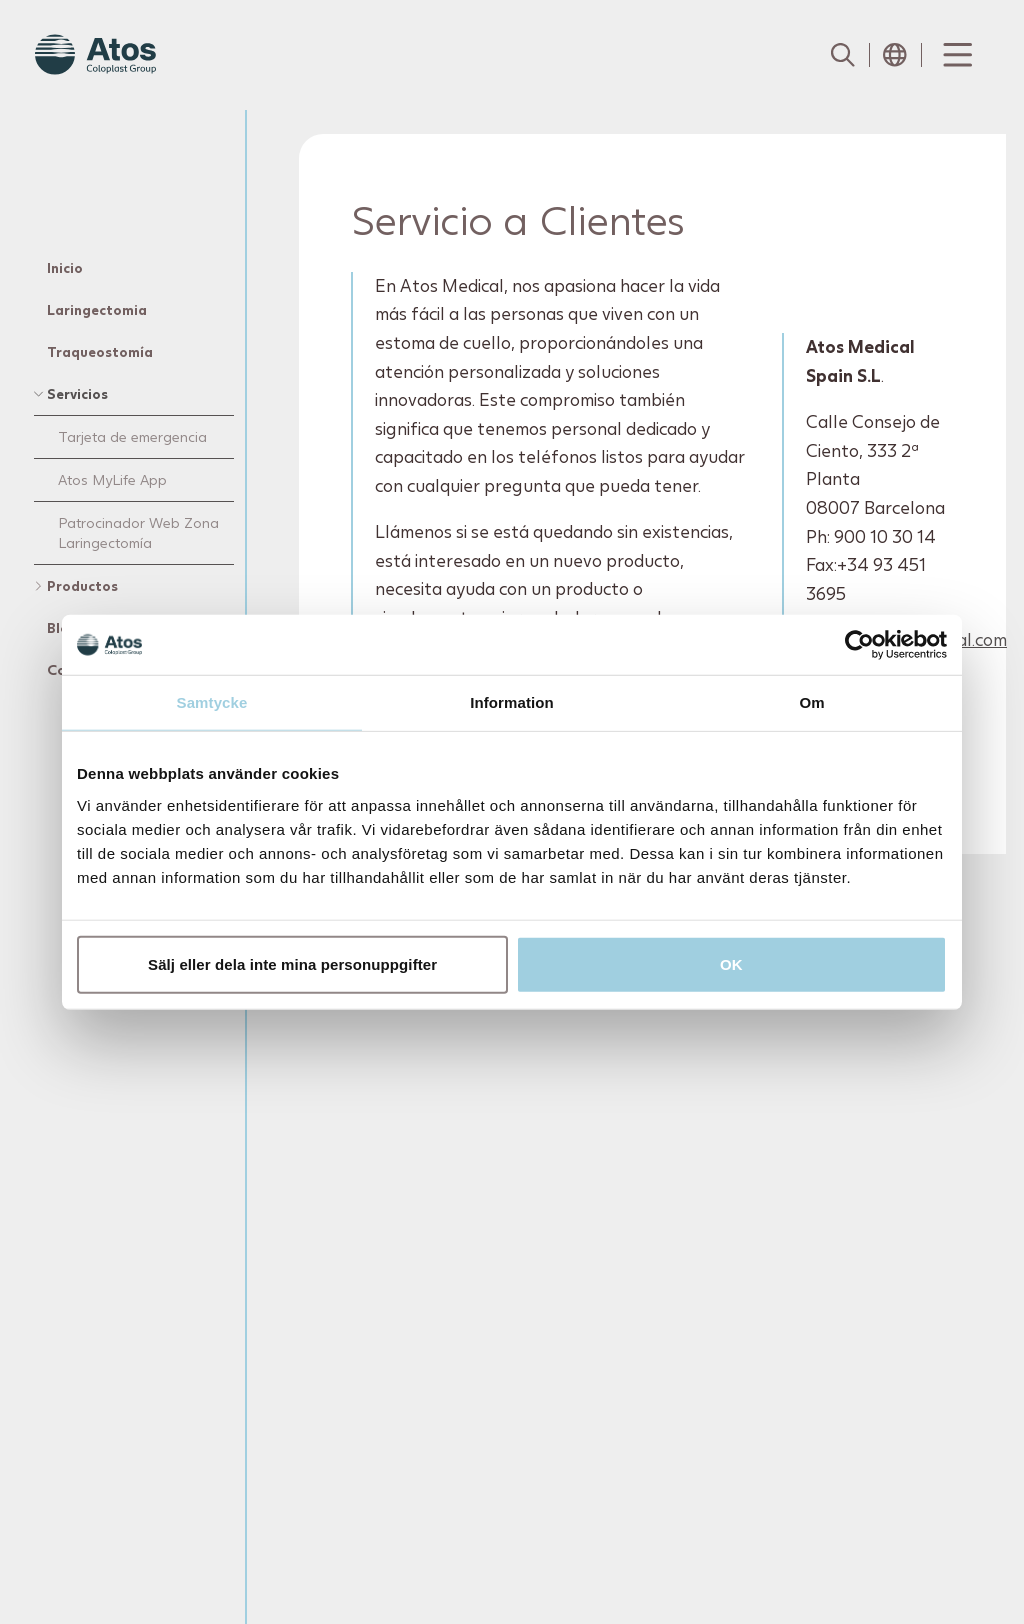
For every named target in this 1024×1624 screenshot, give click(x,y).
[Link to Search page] (843, 55)
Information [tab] (512, 702)
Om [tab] (811, 702)
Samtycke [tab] (212, 702)
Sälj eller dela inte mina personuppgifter (292, 963)
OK (731, 963)
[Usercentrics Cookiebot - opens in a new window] (859, 645)
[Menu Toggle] (956, 55)
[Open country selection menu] (895, 55)
